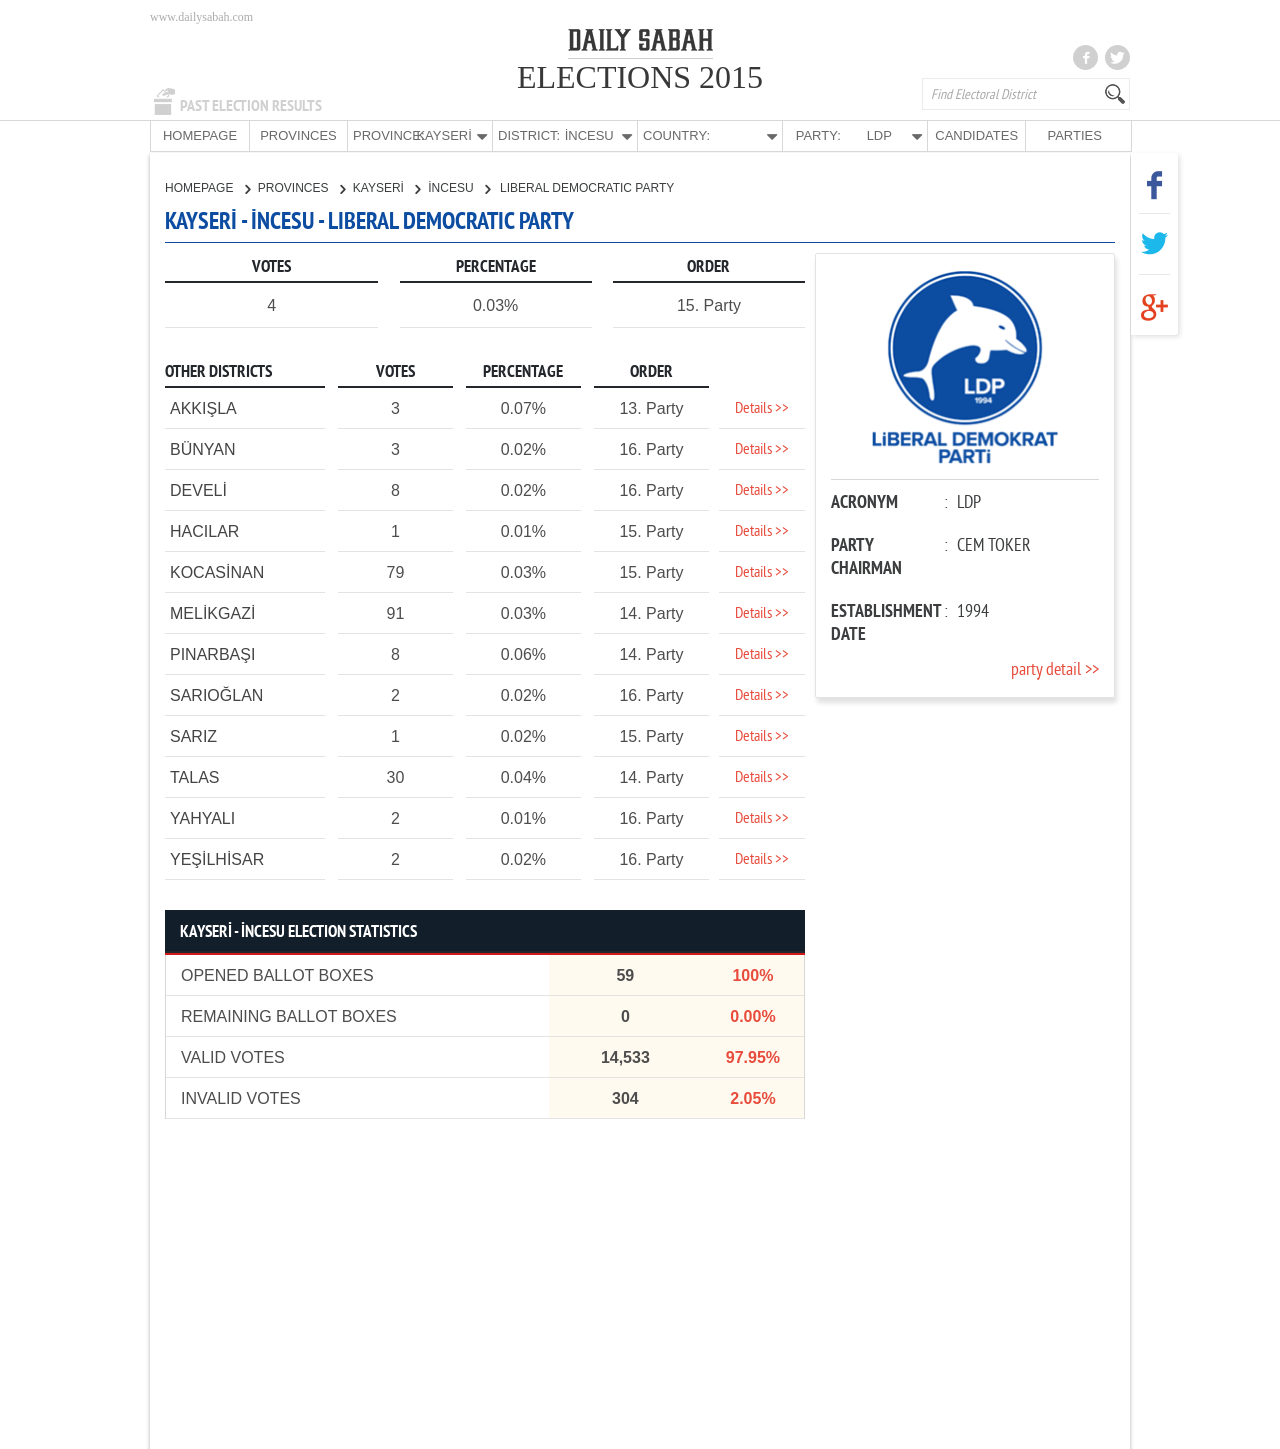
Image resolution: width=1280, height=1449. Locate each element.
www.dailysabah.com (201, 17)
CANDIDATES (976, 135)
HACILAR (204, 530)
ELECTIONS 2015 (640, 77)
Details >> (762, 408)
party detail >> (1055, 669)
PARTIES (1074, 135)
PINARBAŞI (212, 653)
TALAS (195, 776)
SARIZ (193, 735)
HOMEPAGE (200, 135)
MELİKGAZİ (212, 612)
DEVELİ (198, 489)
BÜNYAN (203, 448)
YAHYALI (202, 817)
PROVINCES (298, 135)
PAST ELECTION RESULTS (251, 106)
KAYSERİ (386, 187)
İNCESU (459, 187)
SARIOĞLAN (216, 694)
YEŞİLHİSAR (217, 858)
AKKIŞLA (203, 407)
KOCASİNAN (217, 571)
